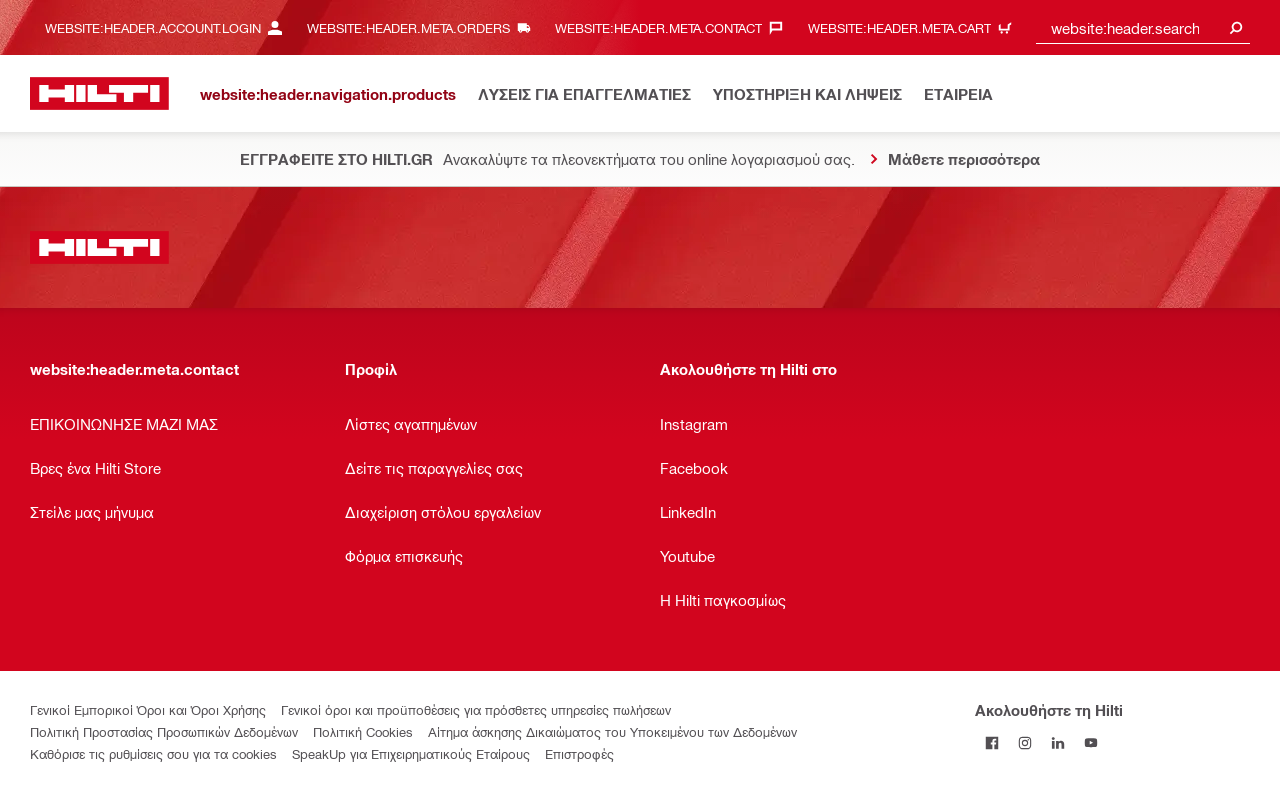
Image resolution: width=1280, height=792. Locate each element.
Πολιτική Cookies (363, 731)
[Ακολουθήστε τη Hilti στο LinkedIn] (1057, 742)
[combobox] (1143, 27)
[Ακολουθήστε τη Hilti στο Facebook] (991, 742)
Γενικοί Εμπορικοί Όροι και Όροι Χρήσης (148, 709)
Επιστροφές (579, 753)
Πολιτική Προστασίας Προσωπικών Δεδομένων (164, 731)
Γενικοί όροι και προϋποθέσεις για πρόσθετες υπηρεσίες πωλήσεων (476, 709)
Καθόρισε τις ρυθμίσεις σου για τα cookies (153, 753)
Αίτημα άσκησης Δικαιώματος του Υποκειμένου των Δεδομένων (612, 731)
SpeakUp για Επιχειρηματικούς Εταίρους (411, 753)
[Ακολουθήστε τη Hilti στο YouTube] (1090, 742)
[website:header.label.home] (99, 93)
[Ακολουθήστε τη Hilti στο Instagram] (1024, 742)
